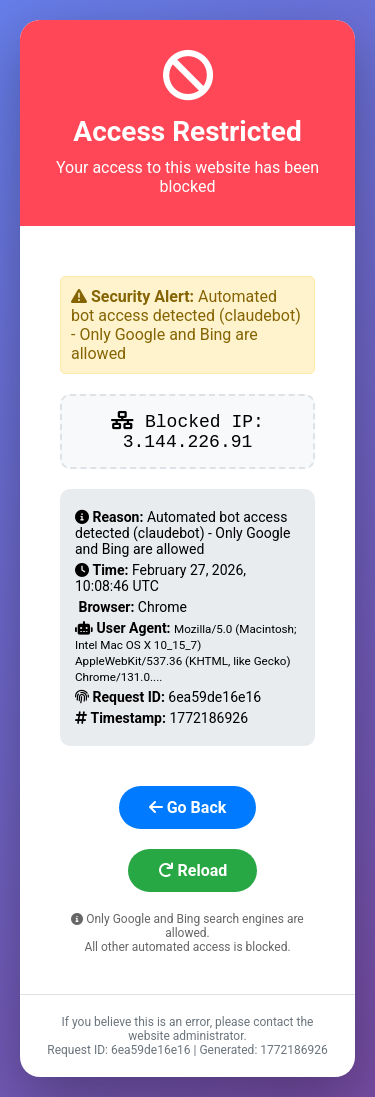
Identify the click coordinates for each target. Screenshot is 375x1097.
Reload (193, 870)
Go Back (188, 807)
